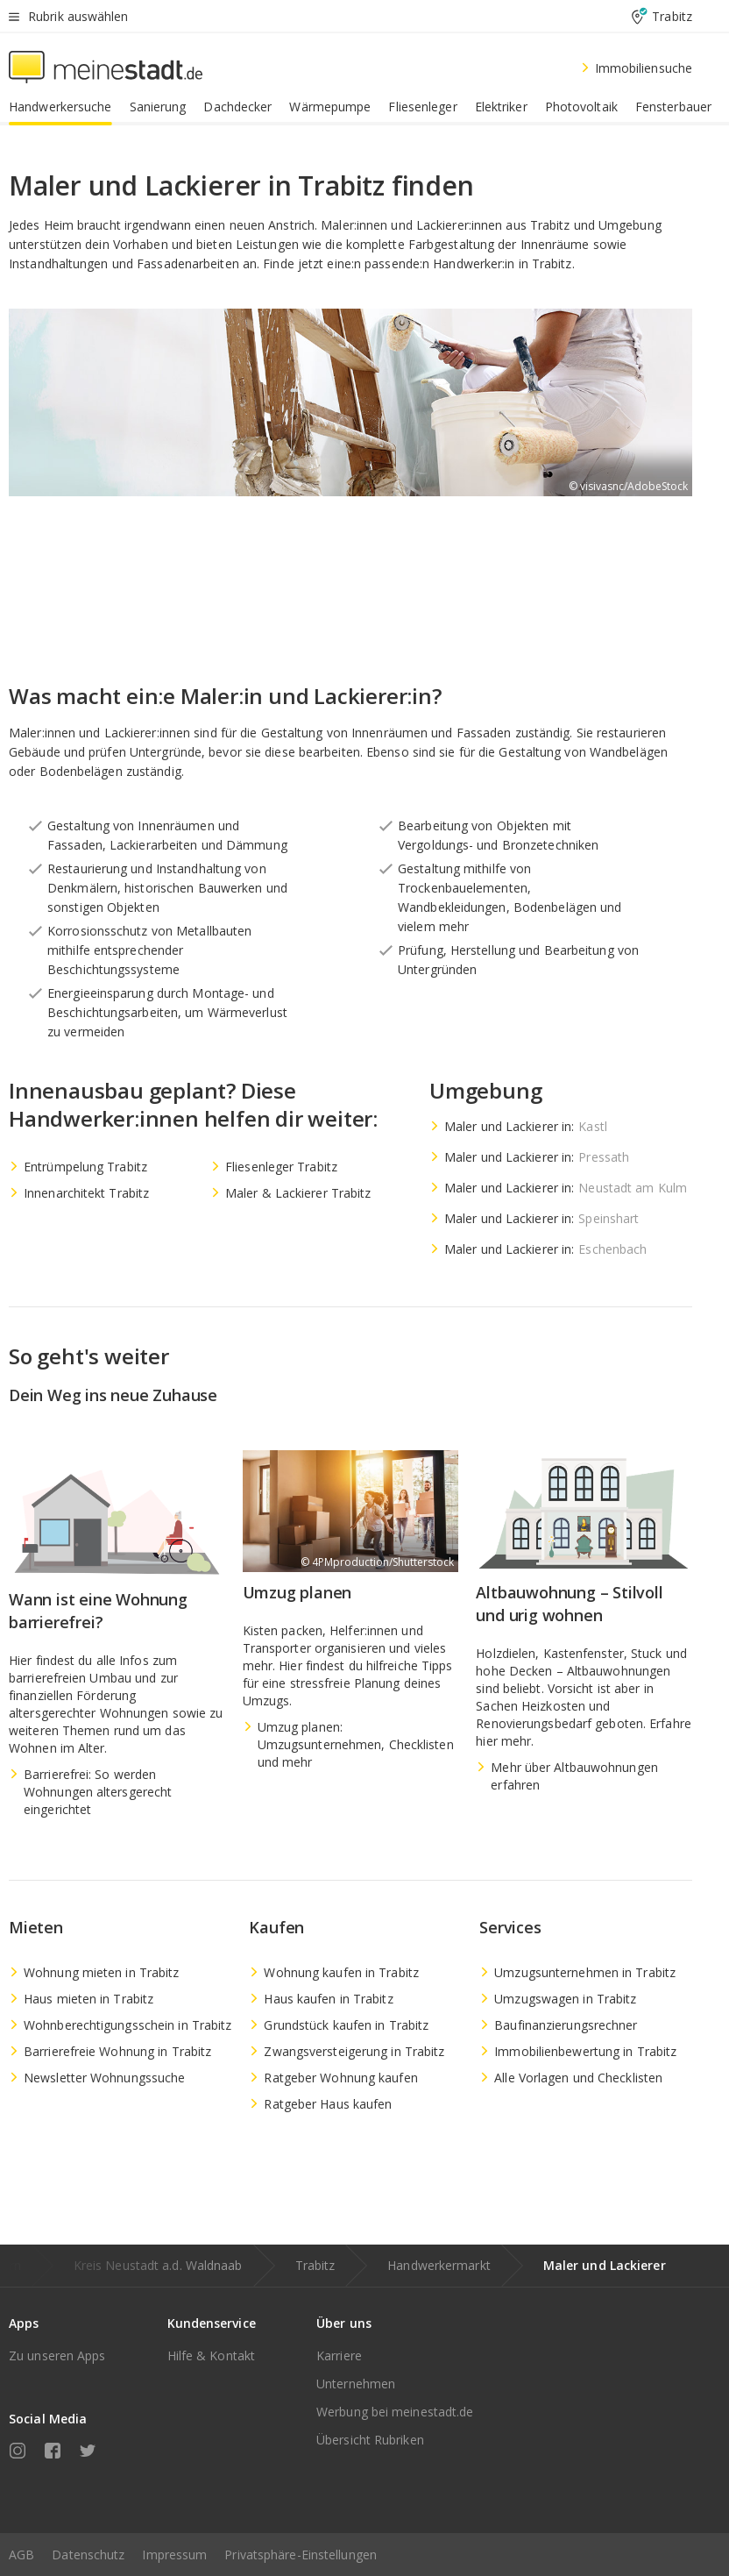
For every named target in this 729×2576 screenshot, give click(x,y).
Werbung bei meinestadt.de (395, 2411)
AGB (21, 2554)
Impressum (174, 2554)
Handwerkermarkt (439, 2265)
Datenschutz (88, 2554)
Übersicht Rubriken (370, 2439)
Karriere (339, 2355)
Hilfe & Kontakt (211, 2355)
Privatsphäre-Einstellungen (300, 2554)
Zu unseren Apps (57, 2355)
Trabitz (315, 2265)
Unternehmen (355, 2383)
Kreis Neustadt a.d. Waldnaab (158, 2265)
